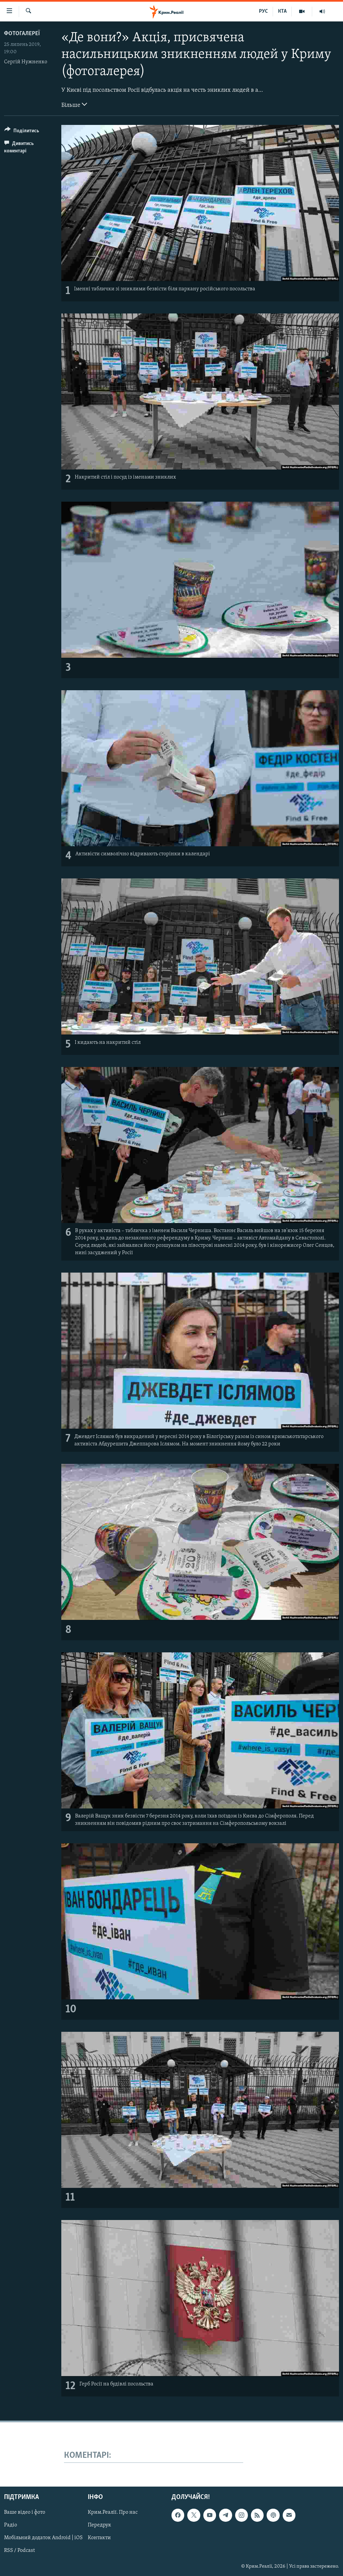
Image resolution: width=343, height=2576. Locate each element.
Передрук (99, 2525)
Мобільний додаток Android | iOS (43, 2538)
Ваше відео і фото (24, 2512)
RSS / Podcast (19, 2551)
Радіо (10, 2525)
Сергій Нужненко (25, 62)
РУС (263, 11)
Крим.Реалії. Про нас (113, 2512)
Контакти (99, 2538)
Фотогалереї (22, 33)
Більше (74, 104)
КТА (282, 11)
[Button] (21, 132)
